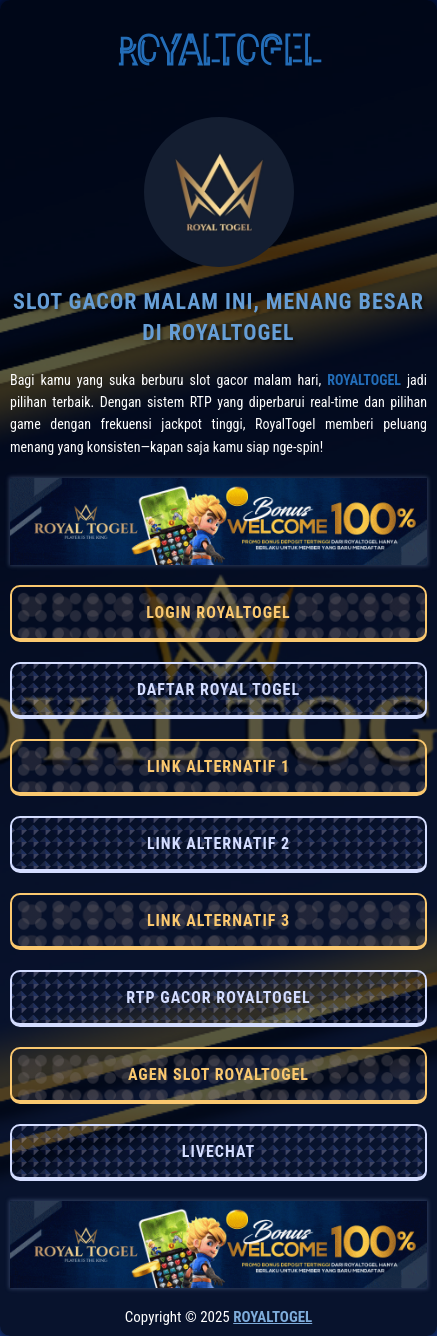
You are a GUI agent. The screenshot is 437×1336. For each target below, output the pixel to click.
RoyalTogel (364, 380)
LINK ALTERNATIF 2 (218, 843)
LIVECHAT (218, 1151)
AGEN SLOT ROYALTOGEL (218, 1074)
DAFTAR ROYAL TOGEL (218, 689)
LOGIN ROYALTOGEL (218, 612)
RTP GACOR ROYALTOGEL (218, 997)
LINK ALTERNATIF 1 (218, 766)
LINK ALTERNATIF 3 (218, 920)
